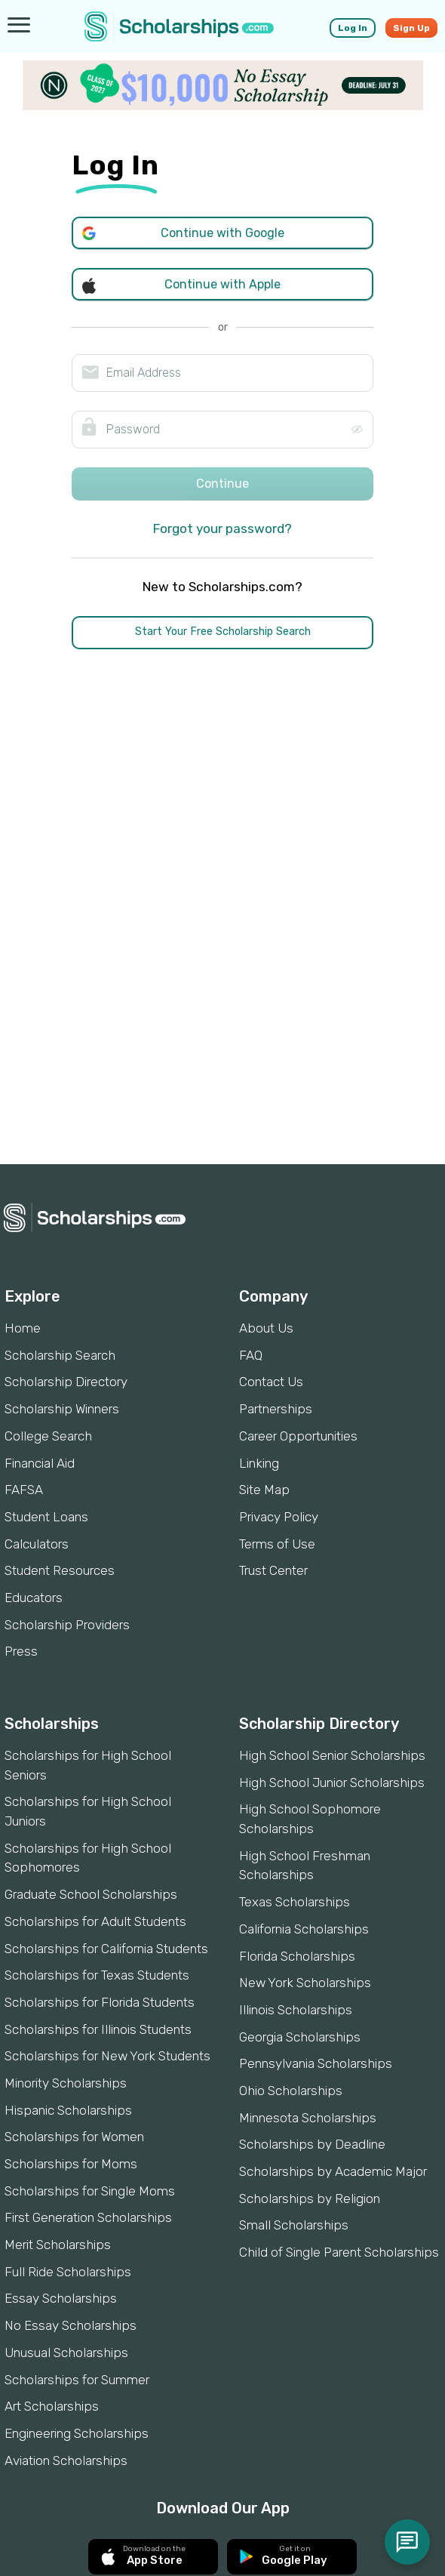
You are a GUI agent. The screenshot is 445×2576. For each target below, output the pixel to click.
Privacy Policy (278, 1516)
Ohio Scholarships (290, 2090)
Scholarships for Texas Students (97, 1975)
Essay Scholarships (61, 2298)
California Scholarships (304, 1929)
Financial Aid (40, 1463)
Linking (259, 1463)
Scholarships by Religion (309, 2198)
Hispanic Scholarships (68, 2110)
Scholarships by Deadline (312, 2144)
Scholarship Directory (66, 1381)
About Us (266, 1328)
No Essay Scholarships (71, 2325)
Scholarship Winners (62, 1408)
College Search (48, 1436)
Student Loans (46, 1516)
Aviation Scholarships (66, 2460)
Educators (34, 1597)
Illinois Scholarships (295, 2009)
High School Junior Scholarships (332, 1782)
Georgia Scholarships (300, 2036)
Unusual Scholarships (66, 2352)
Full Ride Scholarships (68, 2271)
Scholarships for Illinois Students (98, 2029)
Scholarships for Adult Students (95, 1921)
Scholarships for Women (74, 2136)
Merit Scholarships (58, 2244)
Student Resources (60, 1570)
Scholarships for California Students (106, 1948)
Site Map (264, 1489)
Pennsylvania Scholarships (315, 2063)
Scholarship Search (60, 1355)
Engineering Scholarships (77, 2433)
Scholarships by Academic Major (333, 2171)
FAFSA (24, 1489)
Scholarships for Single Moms (90, 2191)
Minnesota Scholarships (307, 2117)
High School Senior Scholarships (332, 1755)
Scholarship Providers (67, 1624)
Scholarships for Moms (71, 2163)
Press (21, 1651)
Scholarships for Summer (77, 2379)
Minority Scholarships (66, 2083)
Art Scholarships (52, 2406)
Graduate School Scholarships (91, 1894)
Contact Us (271, 1381)
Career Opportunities (298, 1436)
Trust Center (273, 1570)
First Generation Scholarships (88, 2217)
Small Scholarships (293, 2224)
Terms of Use (277, 1543)
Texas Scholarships (294, 1901)
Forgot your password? (222, 528)
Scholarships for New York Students (107, 2055)
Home (23, 1328)
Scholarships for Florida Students (100, 2002)
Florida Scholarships (297, 1956)
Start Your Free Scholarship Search (223, 631)
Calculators (37, 1543)
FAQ (250, 1355)
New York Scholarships (305, 1982)
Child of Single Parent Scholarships (339, 2252)
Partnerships (275, 1408)
